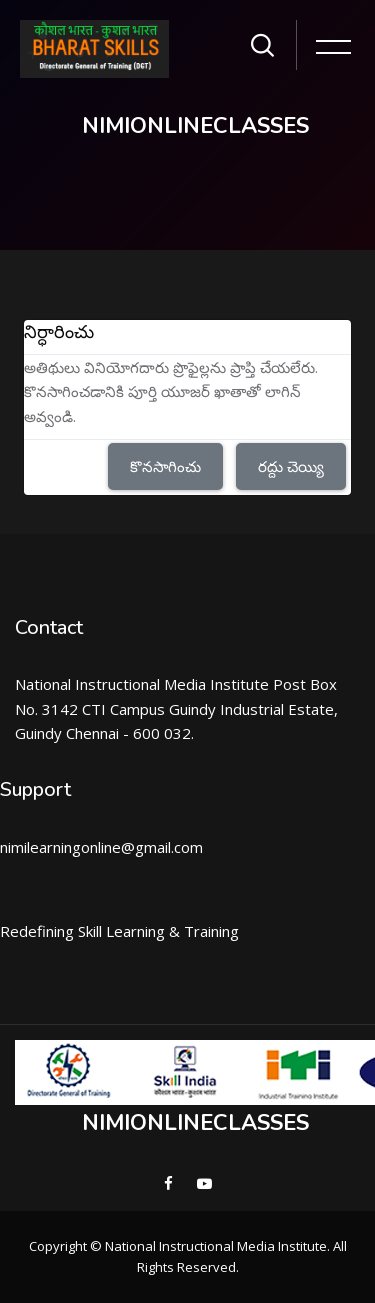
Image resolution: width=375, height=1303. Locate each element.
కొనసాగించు (165, 466)
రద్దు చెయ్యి (291, 466)
